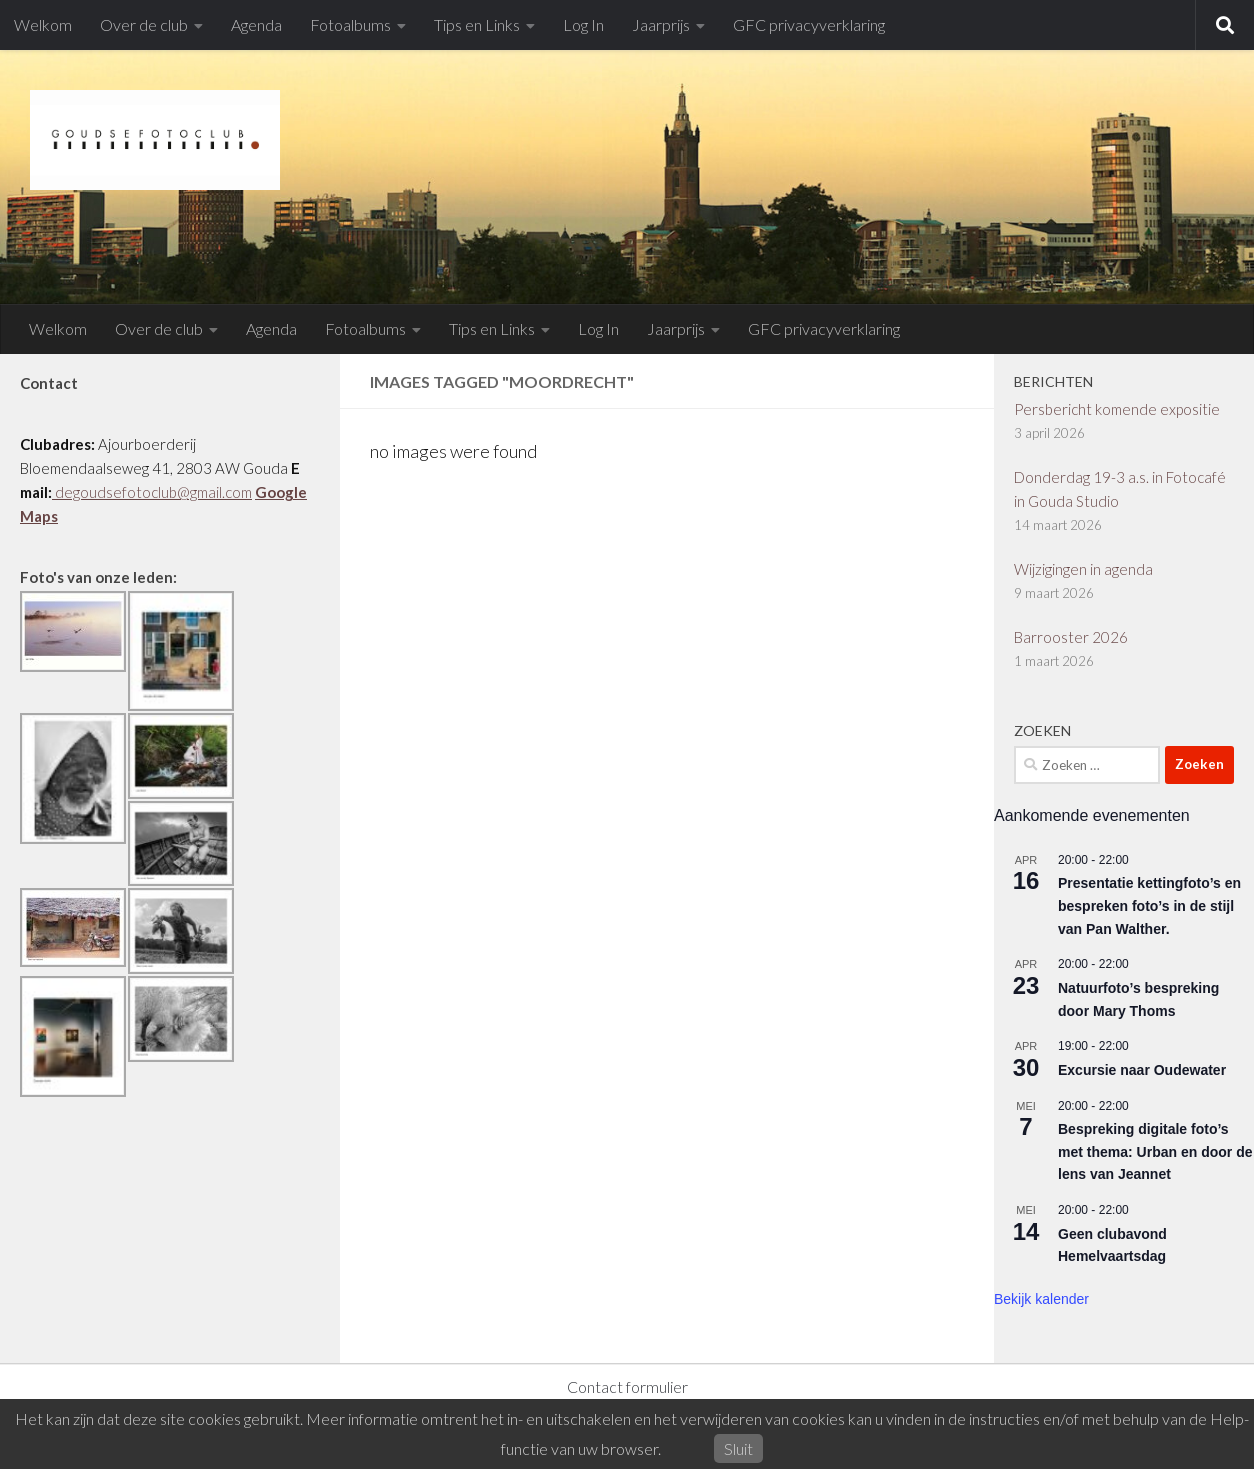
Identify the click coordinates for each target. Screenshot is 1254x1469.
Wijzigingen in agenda (1083, 569)
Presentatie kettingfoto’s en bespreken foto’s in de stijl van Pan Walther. (1149, 905)
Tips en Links (477, 24)
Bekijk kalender (1041, 1299)
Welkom (43, 24)
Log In (583, 24)
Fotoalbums (350, 24)
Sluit (738, 1448)
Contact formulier (627, 1386)
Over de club (144, 24)
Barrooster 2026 (1071, 637)
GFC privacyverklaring (809, 24)
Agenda (256, 24)
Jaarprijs (661, 24)
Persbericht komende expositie (1117, 409)
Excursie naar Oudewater (1142, 1070)
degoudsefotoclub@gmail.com (152, 492)
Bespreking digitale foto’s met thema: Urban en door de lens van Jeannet (1155, 1151)
